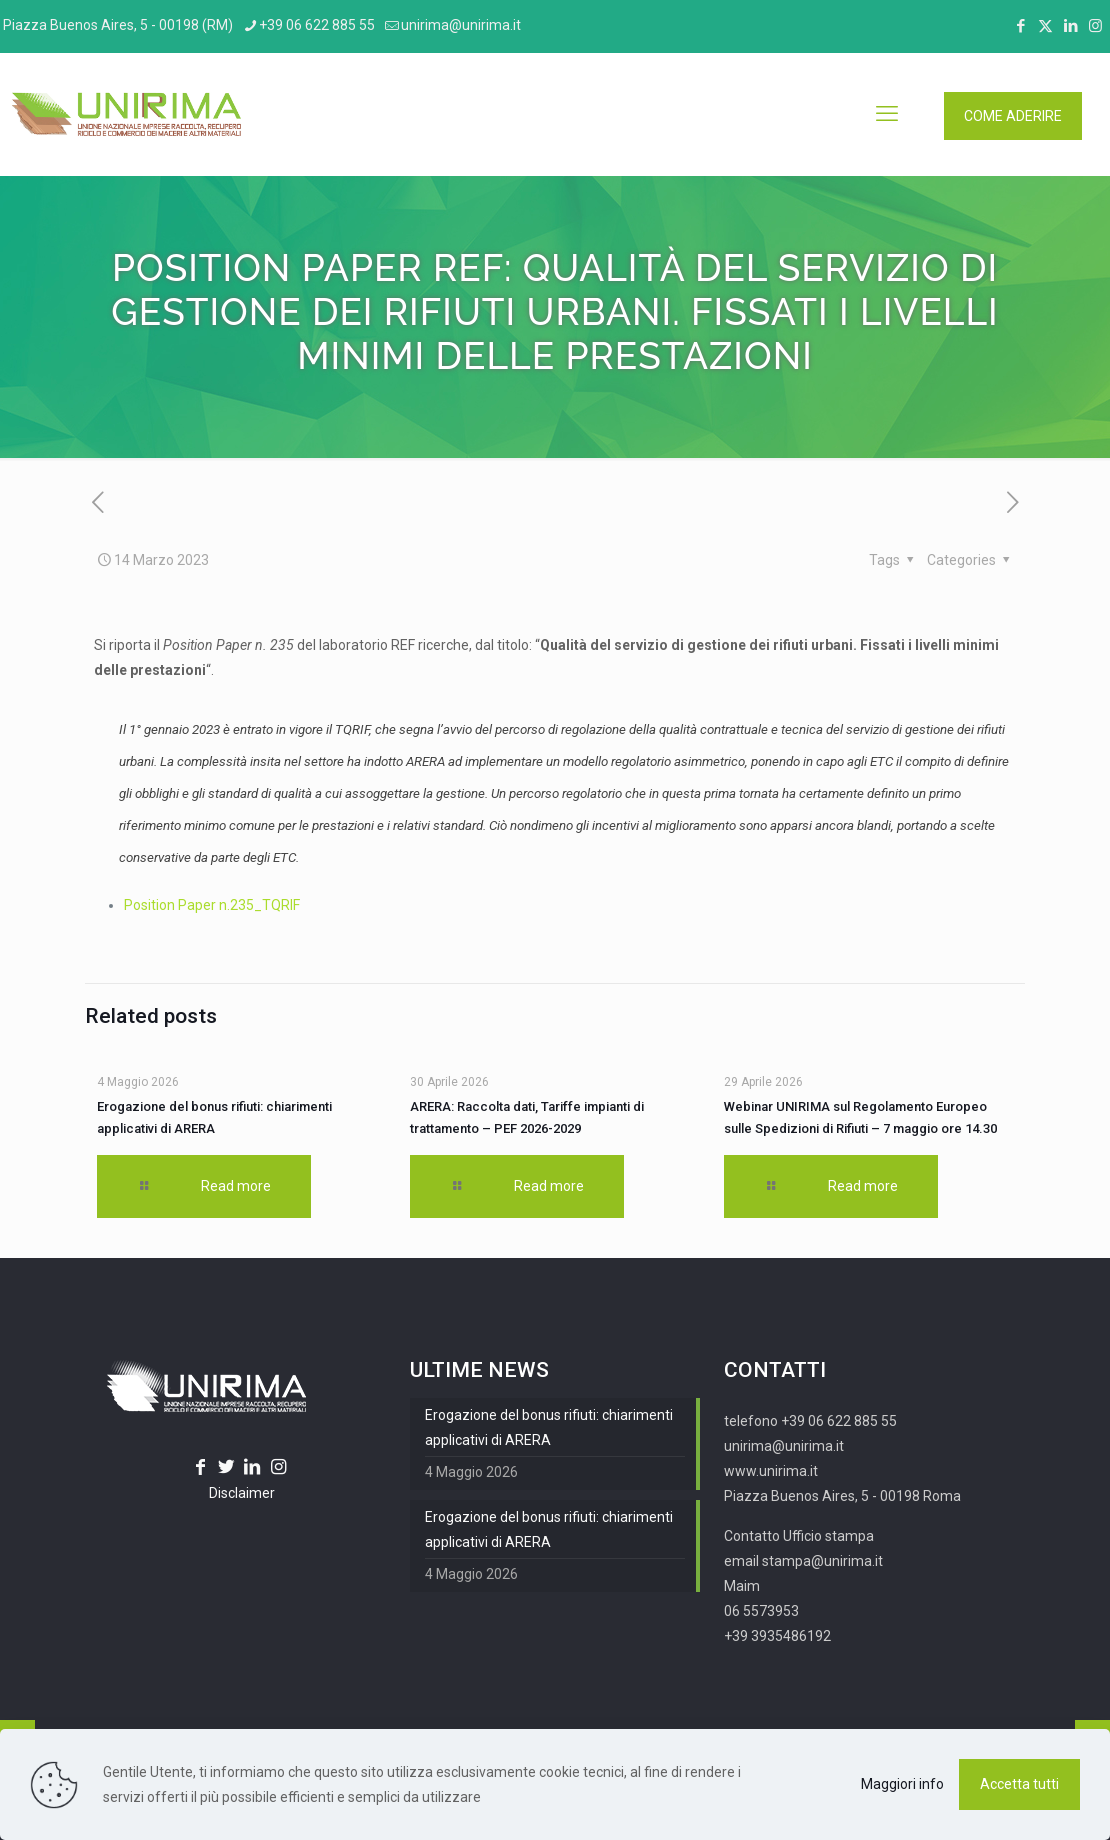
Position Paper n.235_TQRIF (212, 905)
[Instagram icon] (1095, 26)
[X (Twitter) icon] (1045, 26)
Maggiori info (902, 1784)
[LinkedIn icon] (1070, 26)
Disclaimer (242, 1493)
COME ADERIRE (1013, 116)
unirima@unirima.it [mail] (461, 25)
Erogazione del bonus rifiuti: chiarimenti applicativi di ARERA (549, 1427)
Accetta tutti (1019, 1784)
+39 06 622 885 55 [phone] (317, 25)
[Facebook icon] (1020, 26)
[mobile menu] (887, 114)
